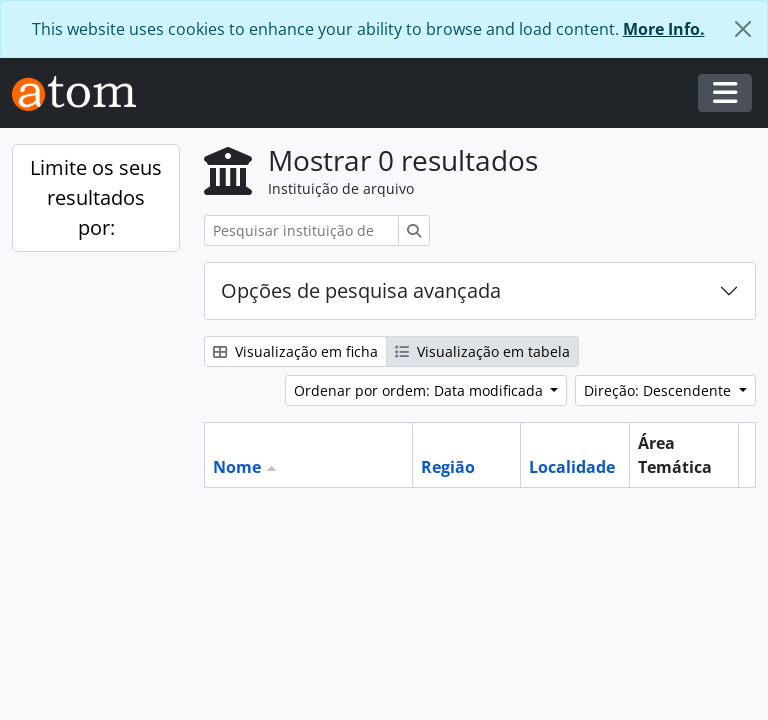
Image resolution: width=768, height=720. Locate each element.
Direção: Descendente (659, 390)
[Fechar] (743, 29)
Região (448, 467)
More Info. (664, 29)
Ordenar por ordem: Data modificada (420, 390)
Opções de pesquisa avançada (361, 290)
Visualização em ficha (295, 351)
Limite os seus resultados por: (96, 197)
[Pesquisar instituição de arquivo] (301, 230)
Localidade (572, 467)
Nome (237, 467)
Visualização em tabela (482, 351)
